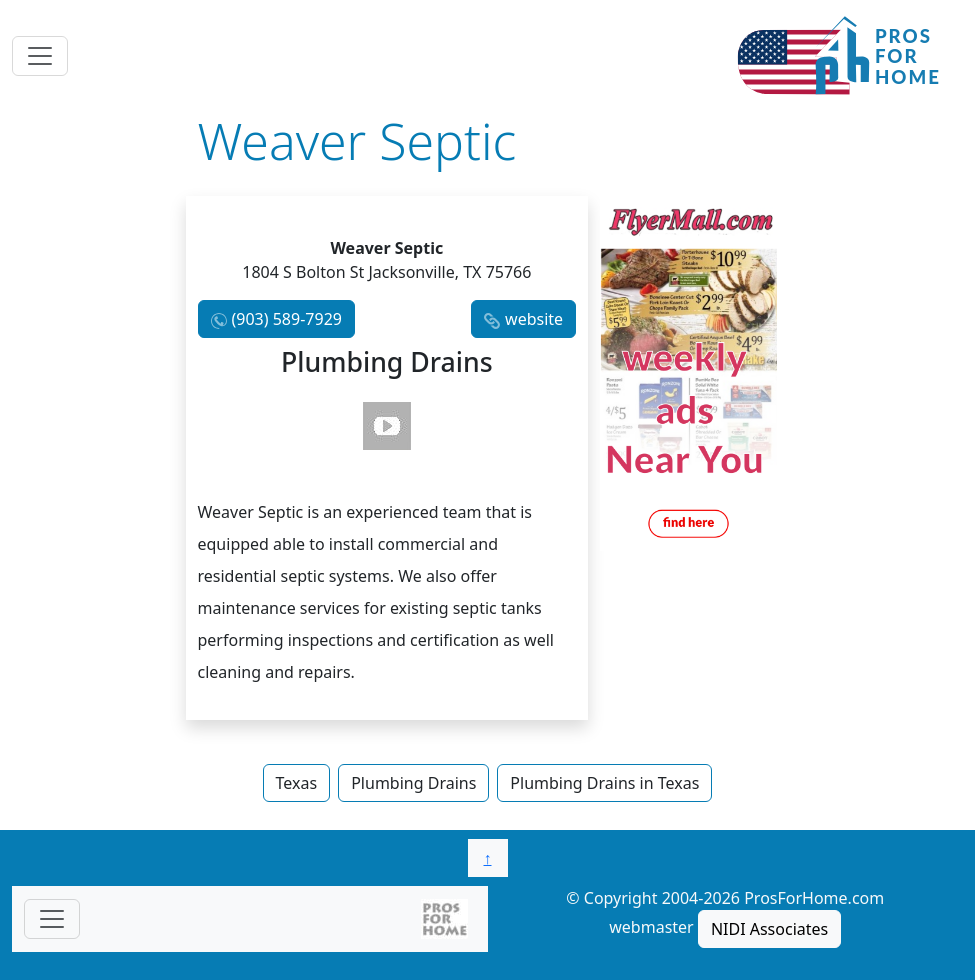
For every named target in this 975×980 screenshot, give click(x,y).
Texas (297, 783)
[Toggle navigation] (40, 56)
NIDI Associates (769, 929)
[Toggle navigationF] (52, 919)
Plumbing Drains (413, 783)
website (534, 319)
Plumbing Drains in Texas (604, 783)
